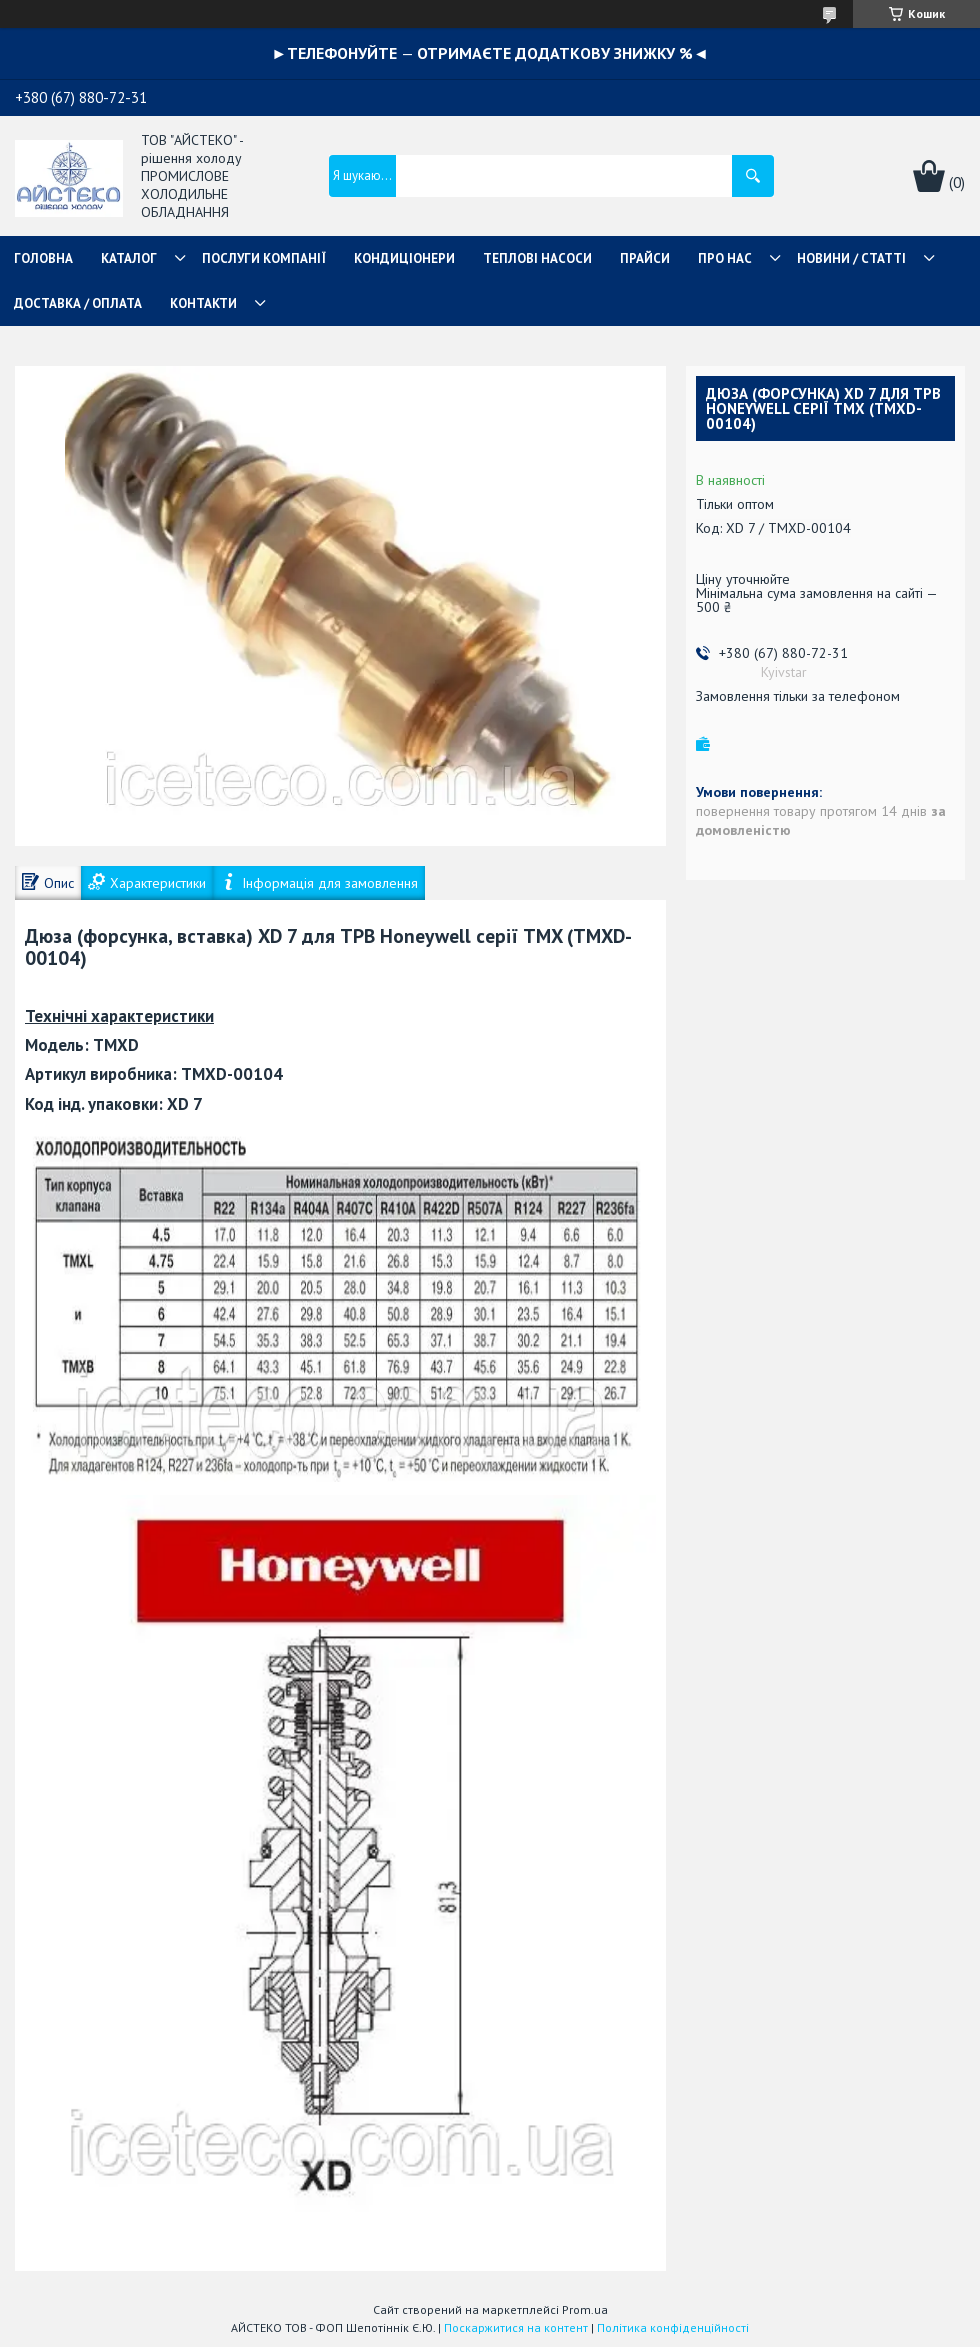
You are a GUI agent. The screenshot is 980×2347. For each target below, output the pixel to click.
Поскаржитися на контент (516, 2327)
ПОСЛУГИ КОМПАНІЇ (264, 258)
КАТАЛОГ (129, 258)
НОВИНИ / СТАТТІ (851, 258)
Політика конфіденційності (673, 2327)
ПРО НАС (725, 258)
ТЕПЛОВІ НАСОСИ (537, 258)
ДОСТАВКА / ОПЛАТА (78, 303)
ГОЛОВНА (43, 258)
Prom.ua (585, 2309)
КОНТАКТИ (203, 303)
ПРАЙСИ (645, 258)
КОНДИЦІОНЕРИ (404, 258)
